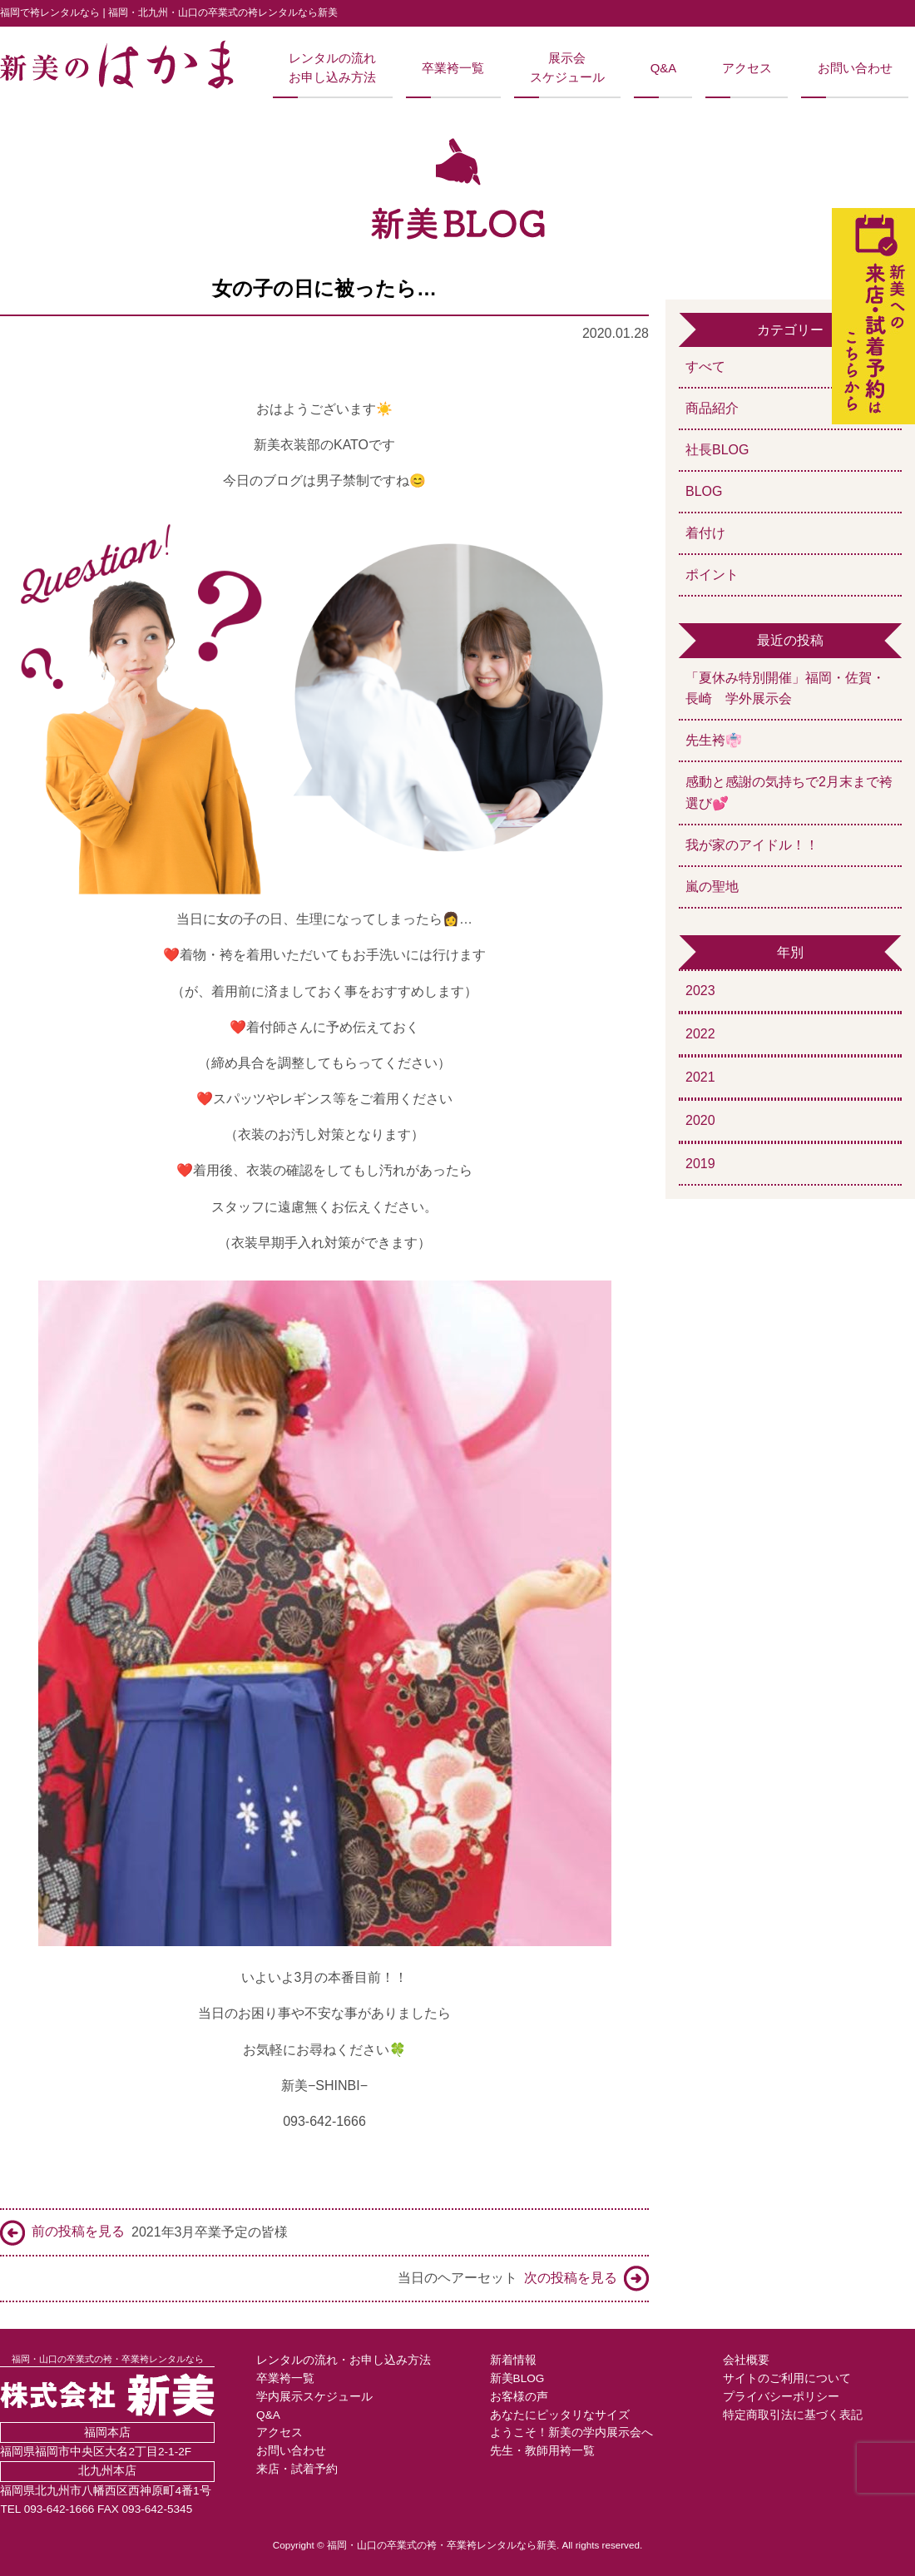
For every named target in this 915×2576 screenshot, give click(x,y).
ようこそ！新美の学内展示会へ (571, 2432)
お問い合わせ (855, 68)
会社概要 (746, 2360)
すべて (705, 366)
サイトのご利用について (787, 2378)
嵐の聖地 (712, 886)
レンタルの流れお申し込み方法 (332, 67)
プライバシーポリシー (781, 2396)
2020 (700, 1120)
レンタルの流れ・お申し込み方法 (343, 2360)
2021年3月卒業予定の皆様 (144, 2233)
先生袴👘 (713, 740)
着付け (705, 533)
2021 (700, 1077)
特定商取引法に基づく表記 (793, 2415)
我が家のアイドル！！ (752, 845)
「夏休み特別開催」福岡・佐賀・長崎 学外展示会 (785, 688)
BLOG (703, 491)
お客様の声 (519, 2396)
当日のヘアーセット (523, 2278)
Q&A (663, 68)
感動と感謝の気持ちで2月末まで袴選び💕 (789, 792)
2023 (700, 990)
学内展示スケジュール (314, 2396)
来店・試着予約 (297, 2469)
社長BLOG (717, 450)
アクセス (747, 68)
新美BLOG (517, 2378)
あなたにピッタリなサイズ (560, 2415)
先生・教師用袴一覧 (542, 2451)
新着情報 (513, 2360)
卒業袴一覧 (453, 68)
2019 (700, 1164)
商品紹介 (712, 408)
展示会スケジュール (567, 67)
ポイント (712, 574)
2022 (700, 1034)
